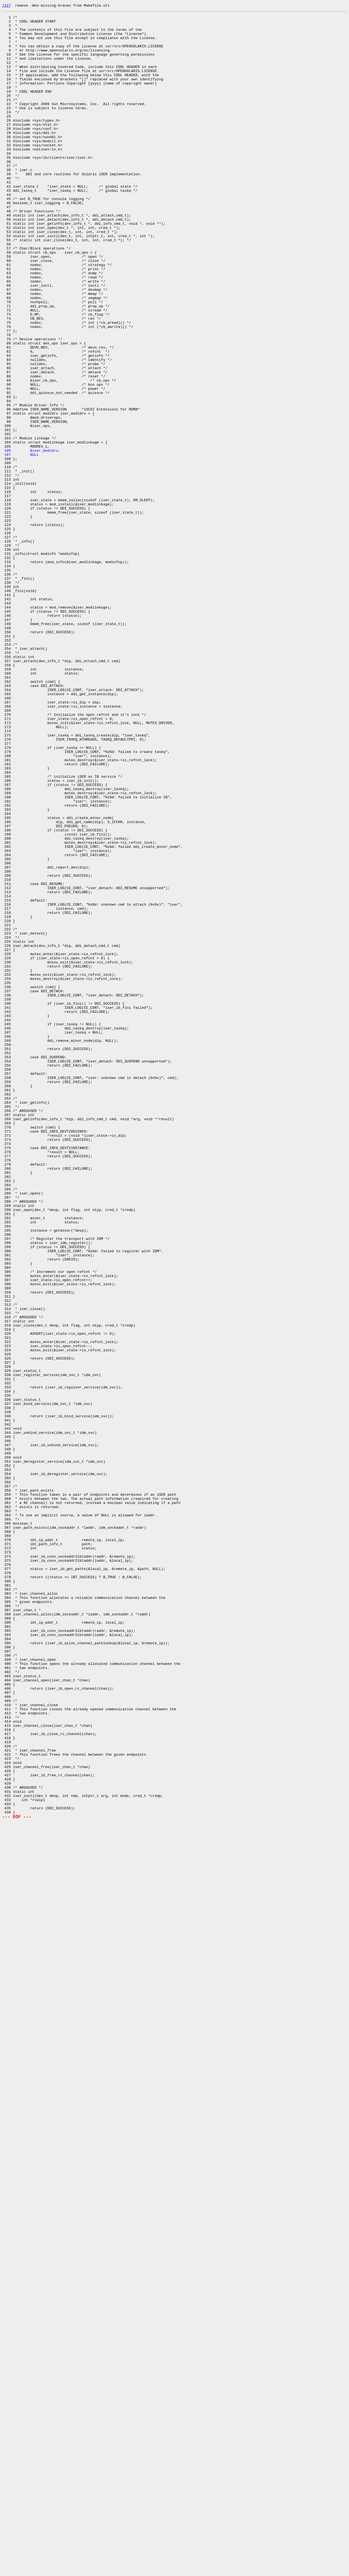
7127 (6, 6)
